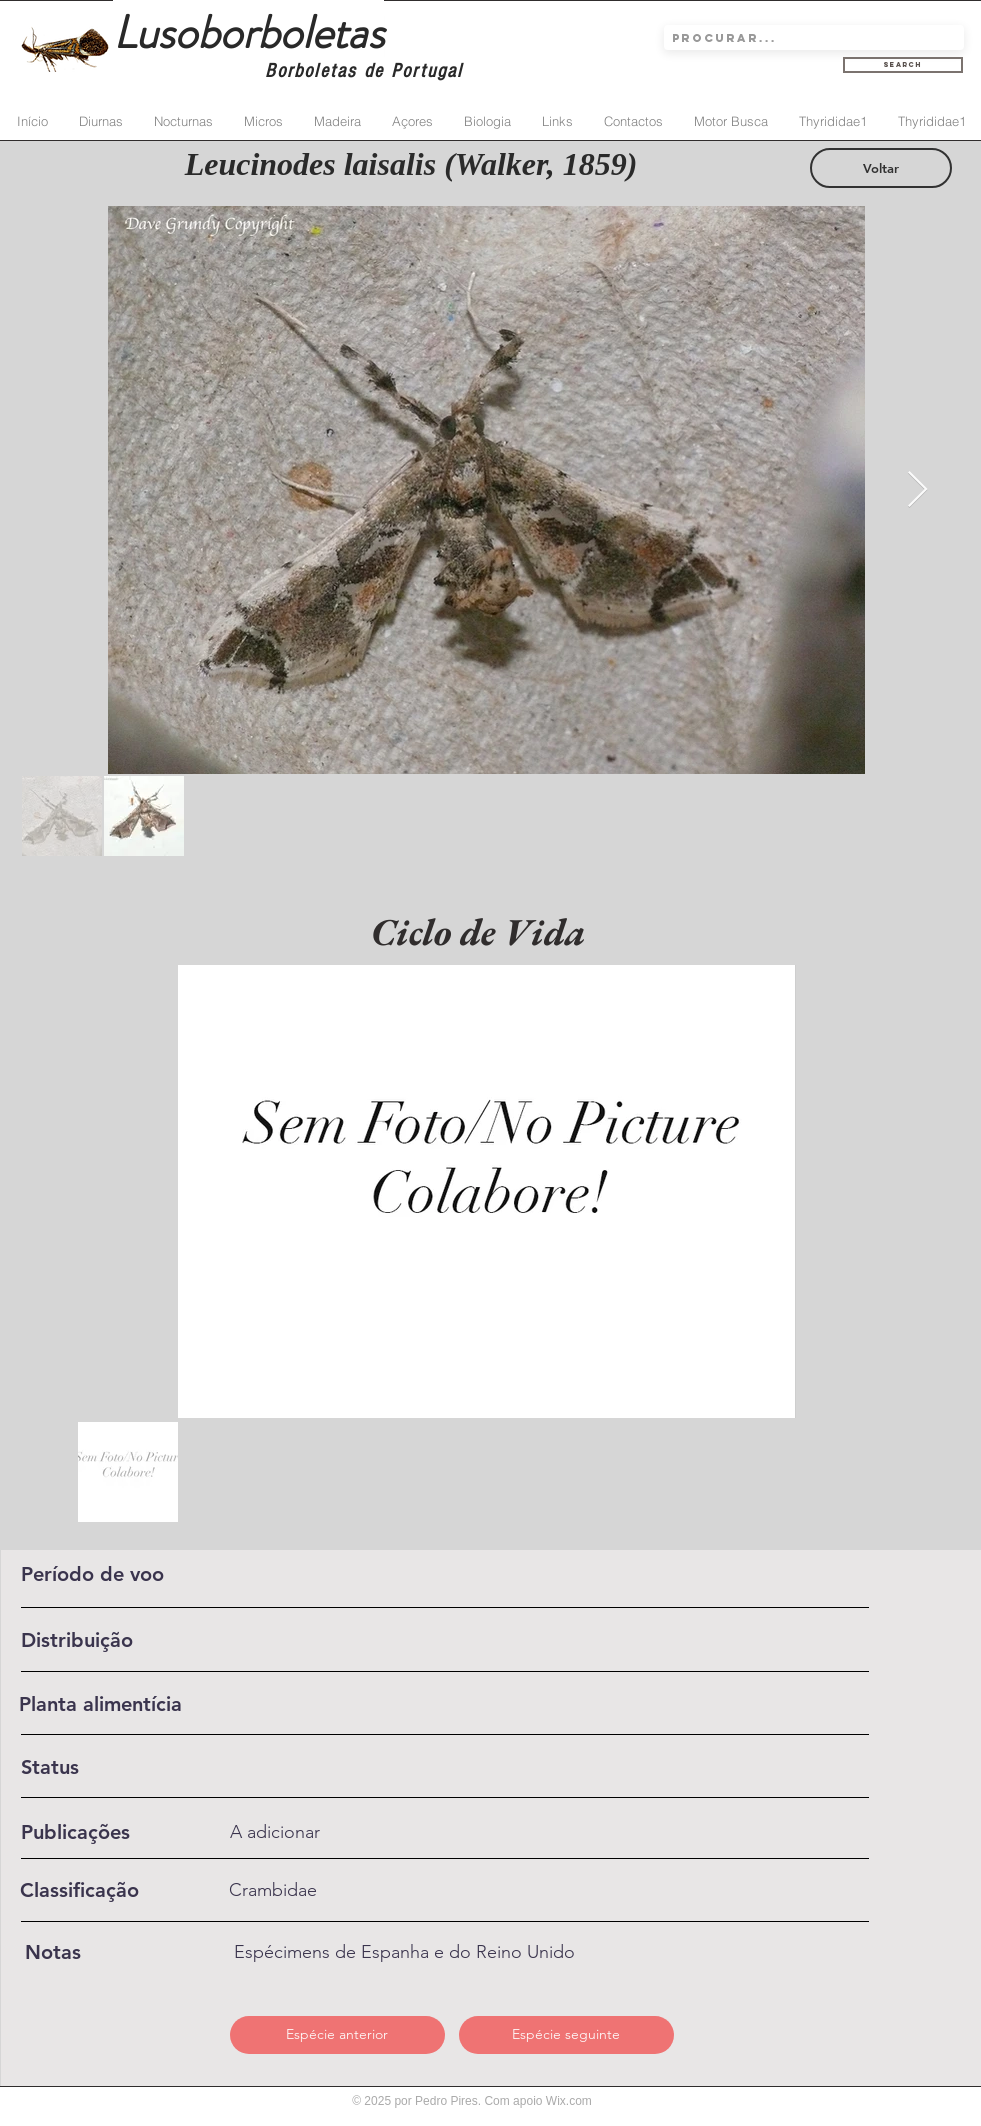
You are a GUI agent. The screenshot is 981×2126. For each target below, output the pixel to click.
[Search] (903, 65)
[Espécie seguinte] (566, 2035)
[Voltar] (881, 168)
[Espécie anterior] (337, 2035)
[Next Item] (917, 490)
